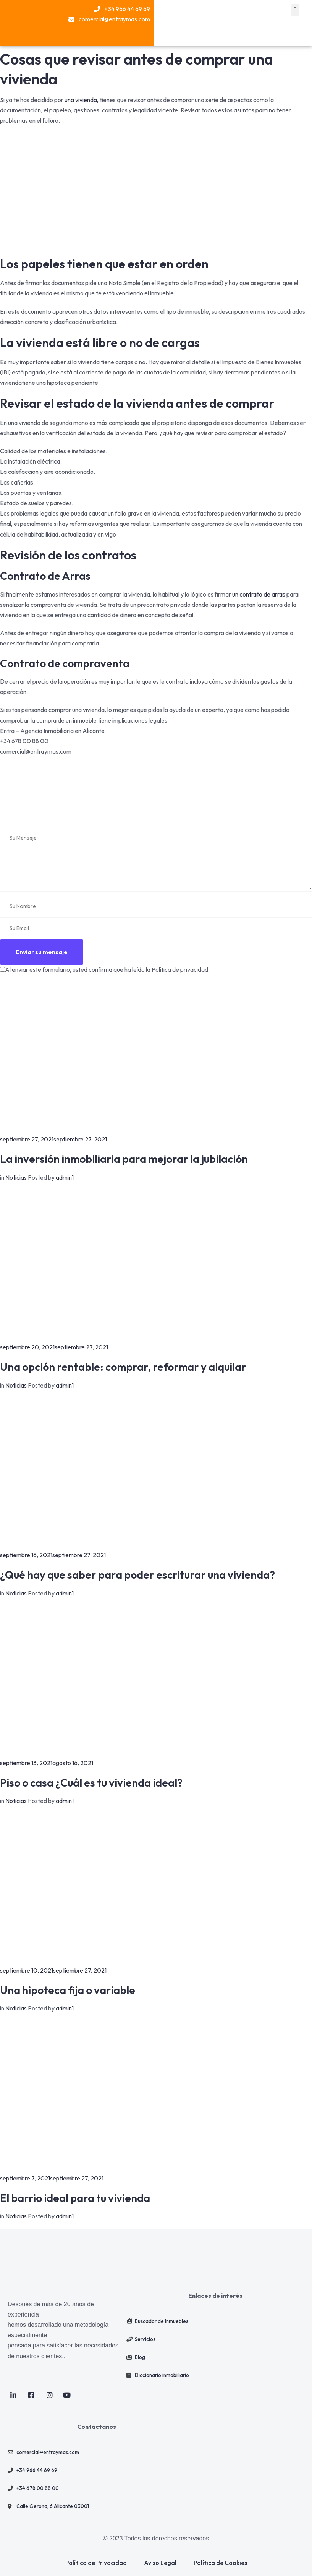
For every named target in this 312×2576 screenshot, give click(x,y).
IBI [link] (5, 372)
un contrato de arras (258, 594)
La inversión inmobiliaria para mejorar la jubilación (124, 1159)
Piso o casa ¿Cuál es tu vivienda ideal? (91, 1782)
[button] (295, 10)
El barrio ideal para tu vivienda (75, 2198)
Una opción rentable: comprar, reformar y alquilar (123, 1366)
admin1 (65, 1177)
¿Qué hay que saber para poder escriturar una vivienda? (137, 1574)
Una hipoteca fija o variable (67, 1990)
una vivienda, (82, 100)
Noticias (16, 1177)
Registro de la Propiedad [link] (189, 283)
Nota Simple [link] (124, 283)
